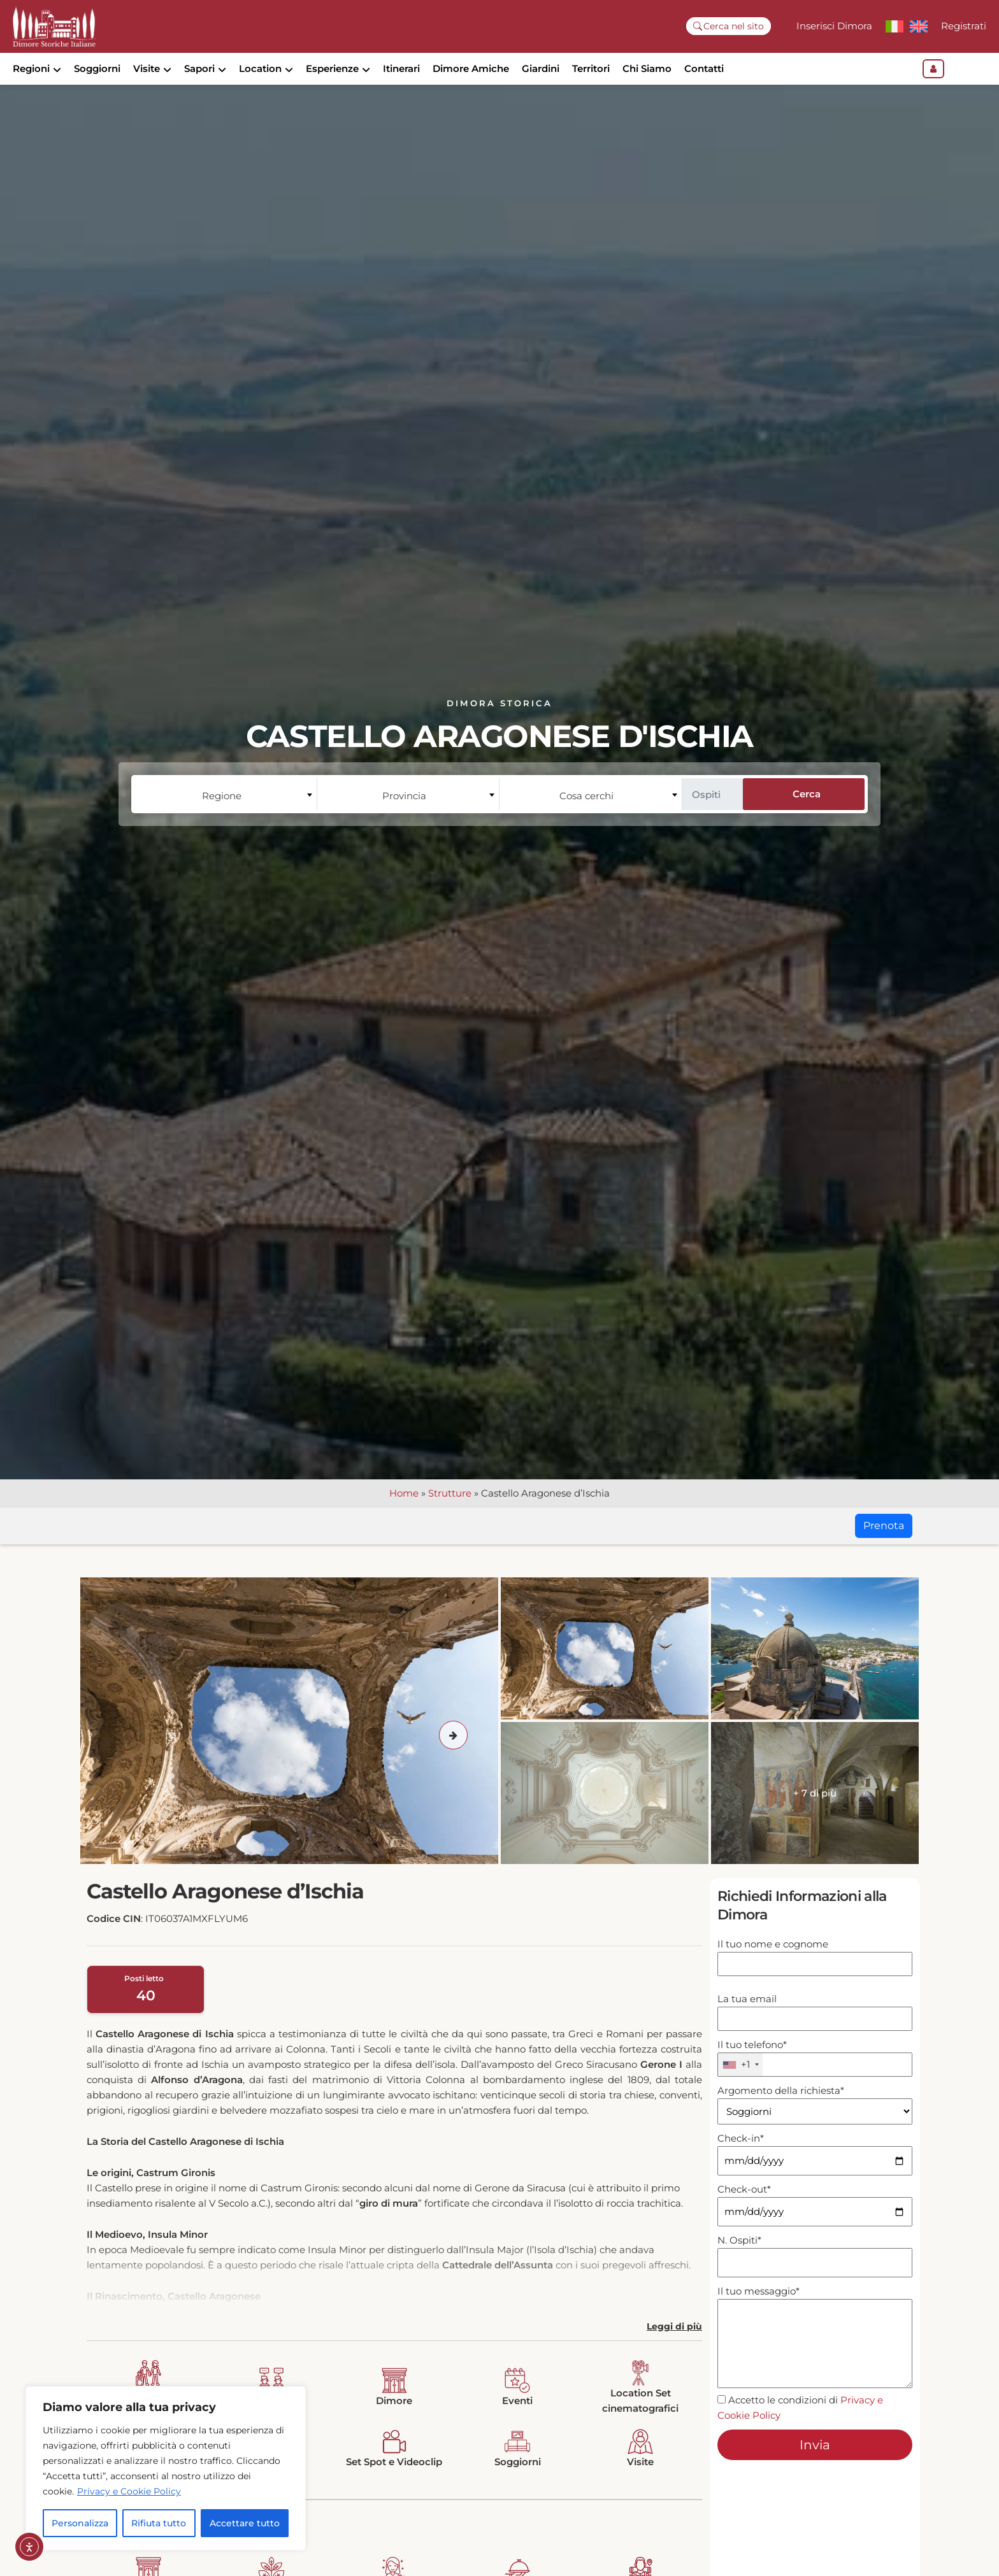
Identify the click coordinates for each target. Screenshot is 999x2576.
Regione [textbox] (221, 817)
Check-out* (814, 2222)
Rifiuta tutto (158, 2523)
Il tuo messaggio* (814, 2360)
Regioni (31, 68)
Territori (591, 68)
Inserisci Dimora (834, 26)
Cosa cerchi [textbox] (586, 817)
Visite (146, 68)
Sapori (199, 68)
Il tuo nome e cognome (814, 1976)
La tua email (814, 2031)
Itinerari (401, 68)
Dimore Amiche (471, 68)
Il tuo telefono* (814, 2080)
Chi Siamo (647, 68)
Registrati (963, 26)
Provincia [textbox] (404, 817)
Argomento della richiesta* (814, 2123)
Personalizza (80, 2523)
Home (404, 1515)
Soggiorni (97, 68)
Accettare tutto (245, 2523)
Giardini (540, 68)
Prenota (883, 1547)
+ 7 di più (815, 1815)
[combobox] (225, 816)
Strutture (449, 1515)
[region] (165, 2468)
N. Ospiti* (814, 2273)
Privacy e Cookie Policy (129, 2491)
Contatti (704, 68)
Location (260, 68)
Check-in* (814, 2171)
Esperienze (332, 68)
